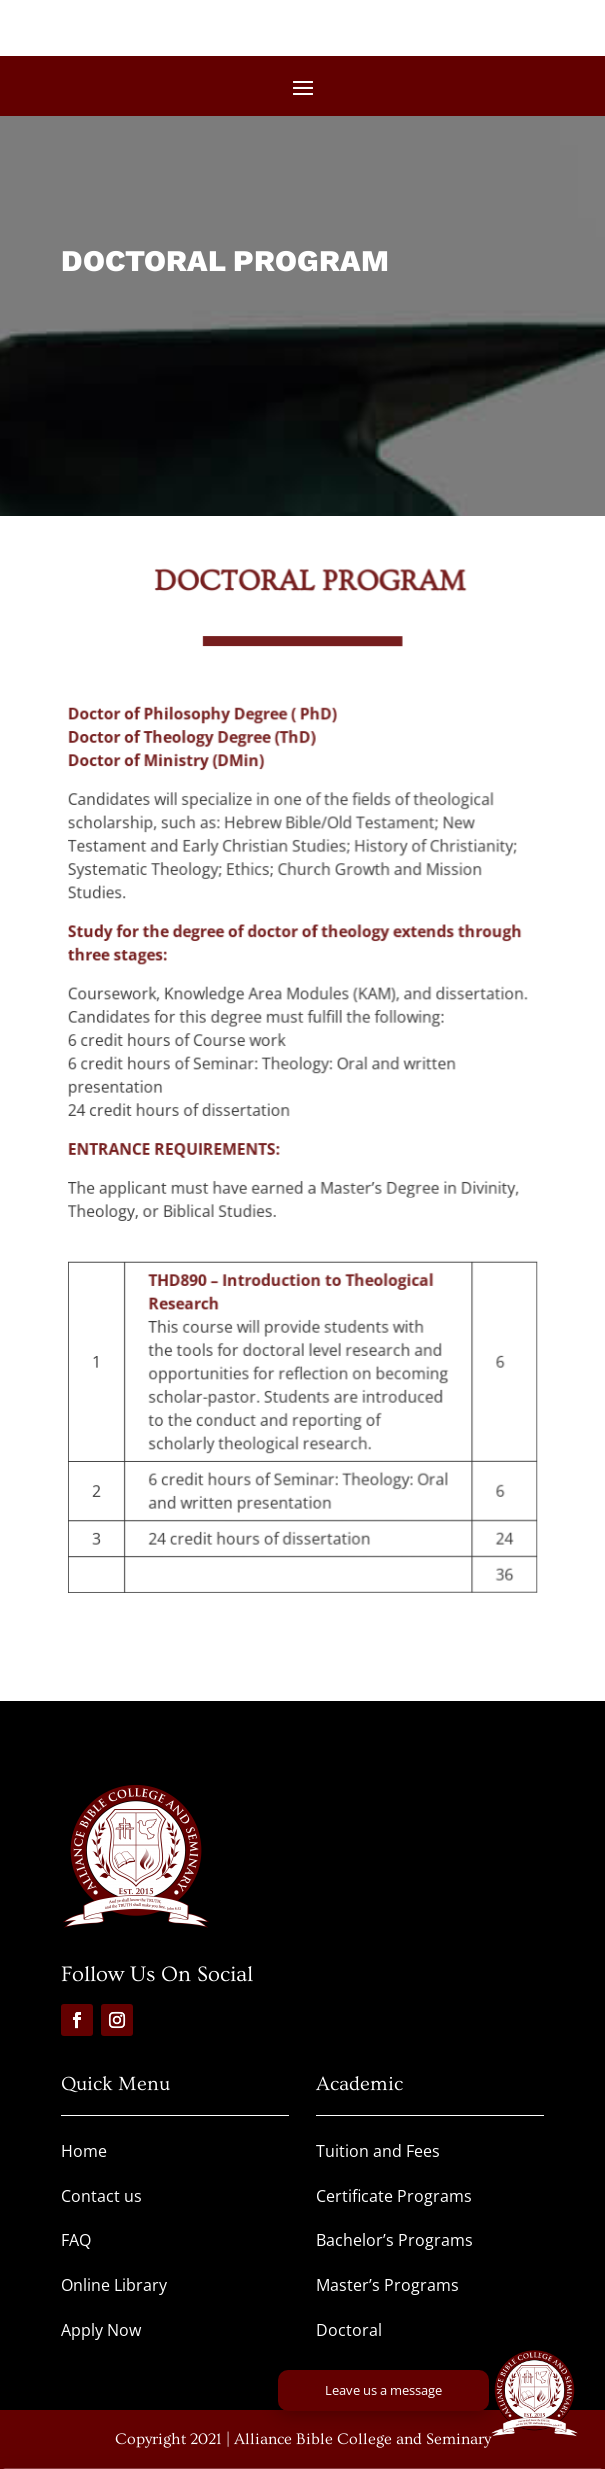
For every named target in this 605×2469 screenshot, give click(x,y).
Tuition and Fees (378, 2151)
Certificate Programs (394, 2196)
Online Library (114, 2285)
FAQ (76, 2240)
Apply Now (101, 2330)
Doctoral (349, 2330)
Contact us (101, 2196)
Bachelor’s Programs (394, 2240)
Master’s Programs (387, 2285)
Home (84, 2151)
